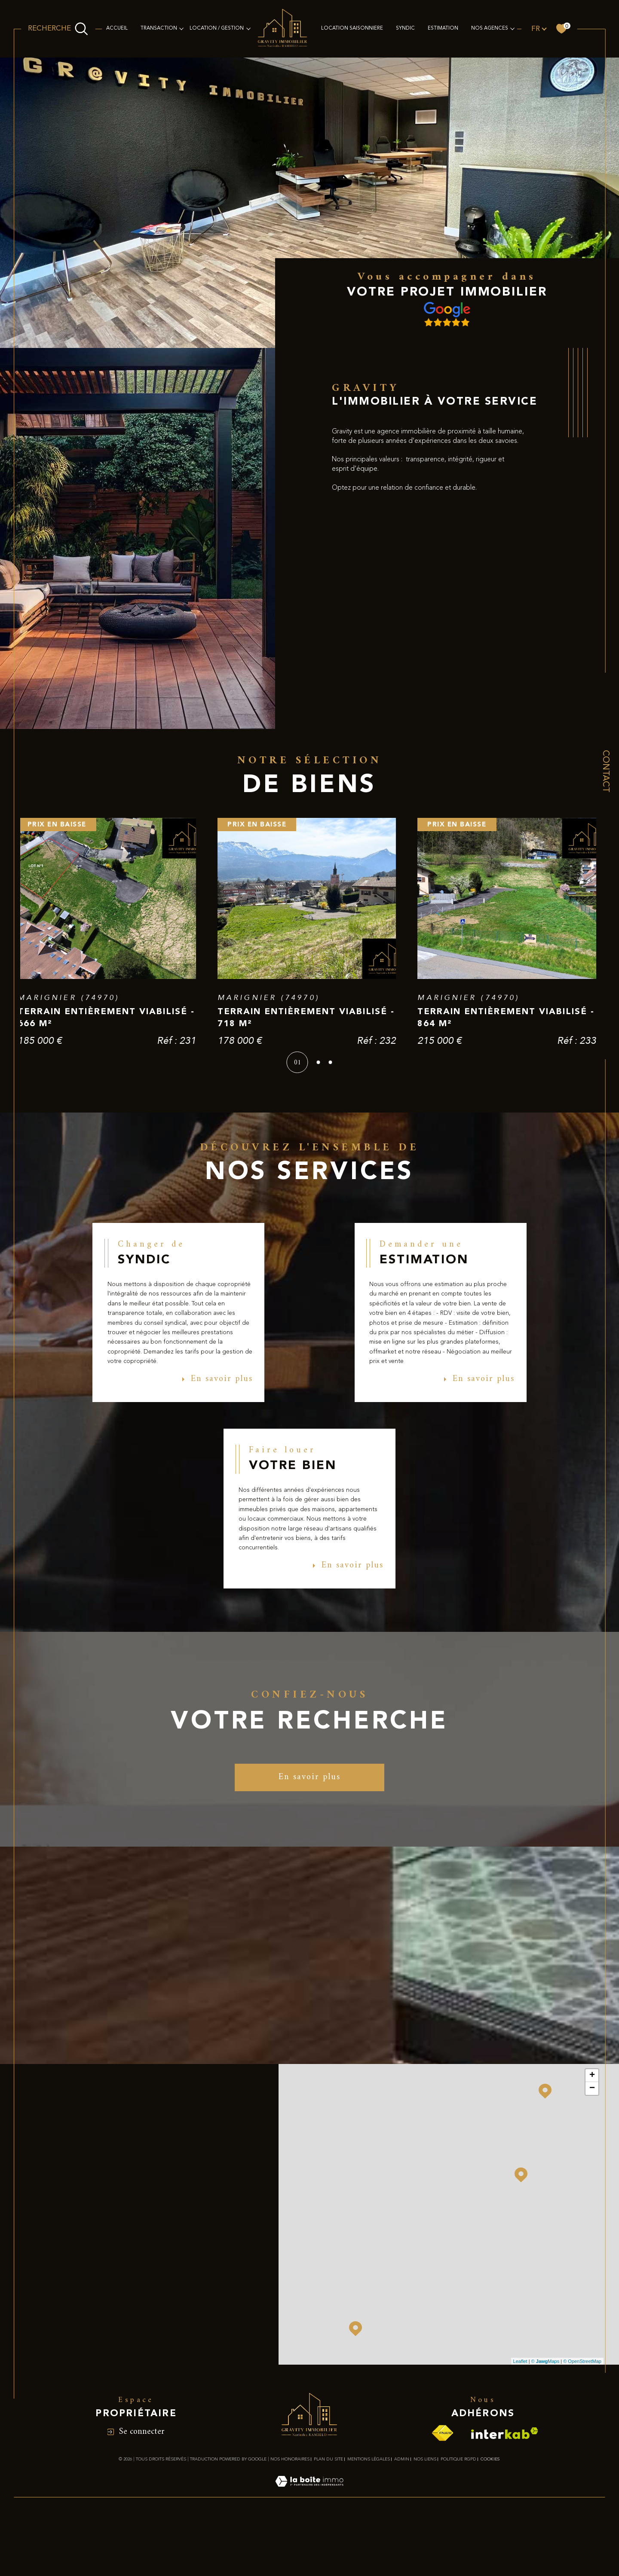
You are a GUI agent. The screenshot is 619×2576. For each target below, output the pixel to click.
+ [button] (592, 2171)
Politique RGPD (458, 2555)
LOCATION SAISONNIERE (352, 28)
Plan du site (328, 2555)
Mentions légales (368, 2555)
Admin (401, 2555)
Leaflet (520, 2457)
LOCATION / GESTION (217, 28)
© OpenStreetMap (582, 2457)
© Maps (545, 2457)
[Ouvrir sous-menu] (181, 28)
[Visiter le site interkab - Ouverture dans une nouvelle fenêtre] (504, 2529)
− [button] (592, 2184)
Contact (605, 771)
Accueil (117, 28)
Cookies (490, 2555)
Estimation (443, 28)
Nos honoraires (290, 2555)
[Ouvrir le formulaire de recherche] (58, 29)
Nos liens (425, 2555)
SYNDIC (405, 28)
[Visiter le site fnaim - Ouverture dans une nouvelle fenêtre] (442, 2529)
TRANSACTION (159, 28)
